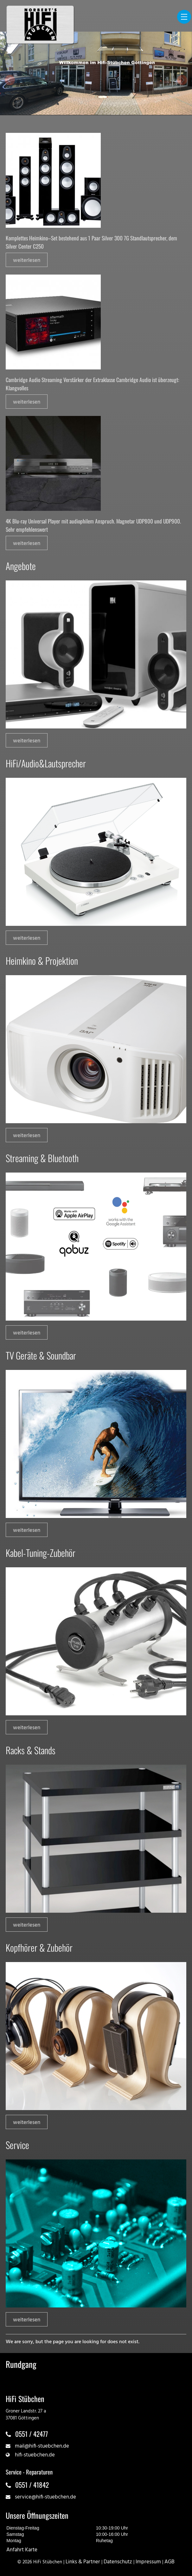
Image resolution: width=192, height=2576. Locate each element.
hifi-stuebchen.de (35, 2455)
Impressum (148, 2562)
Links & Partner (83, 2562)
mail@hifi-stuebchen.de (42, 2446)
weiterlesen (26, 260)
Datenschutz (118, 2562)
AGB (169, 2562)
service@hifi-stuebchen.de (45, 2497)
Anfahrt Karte (21, 2550)
